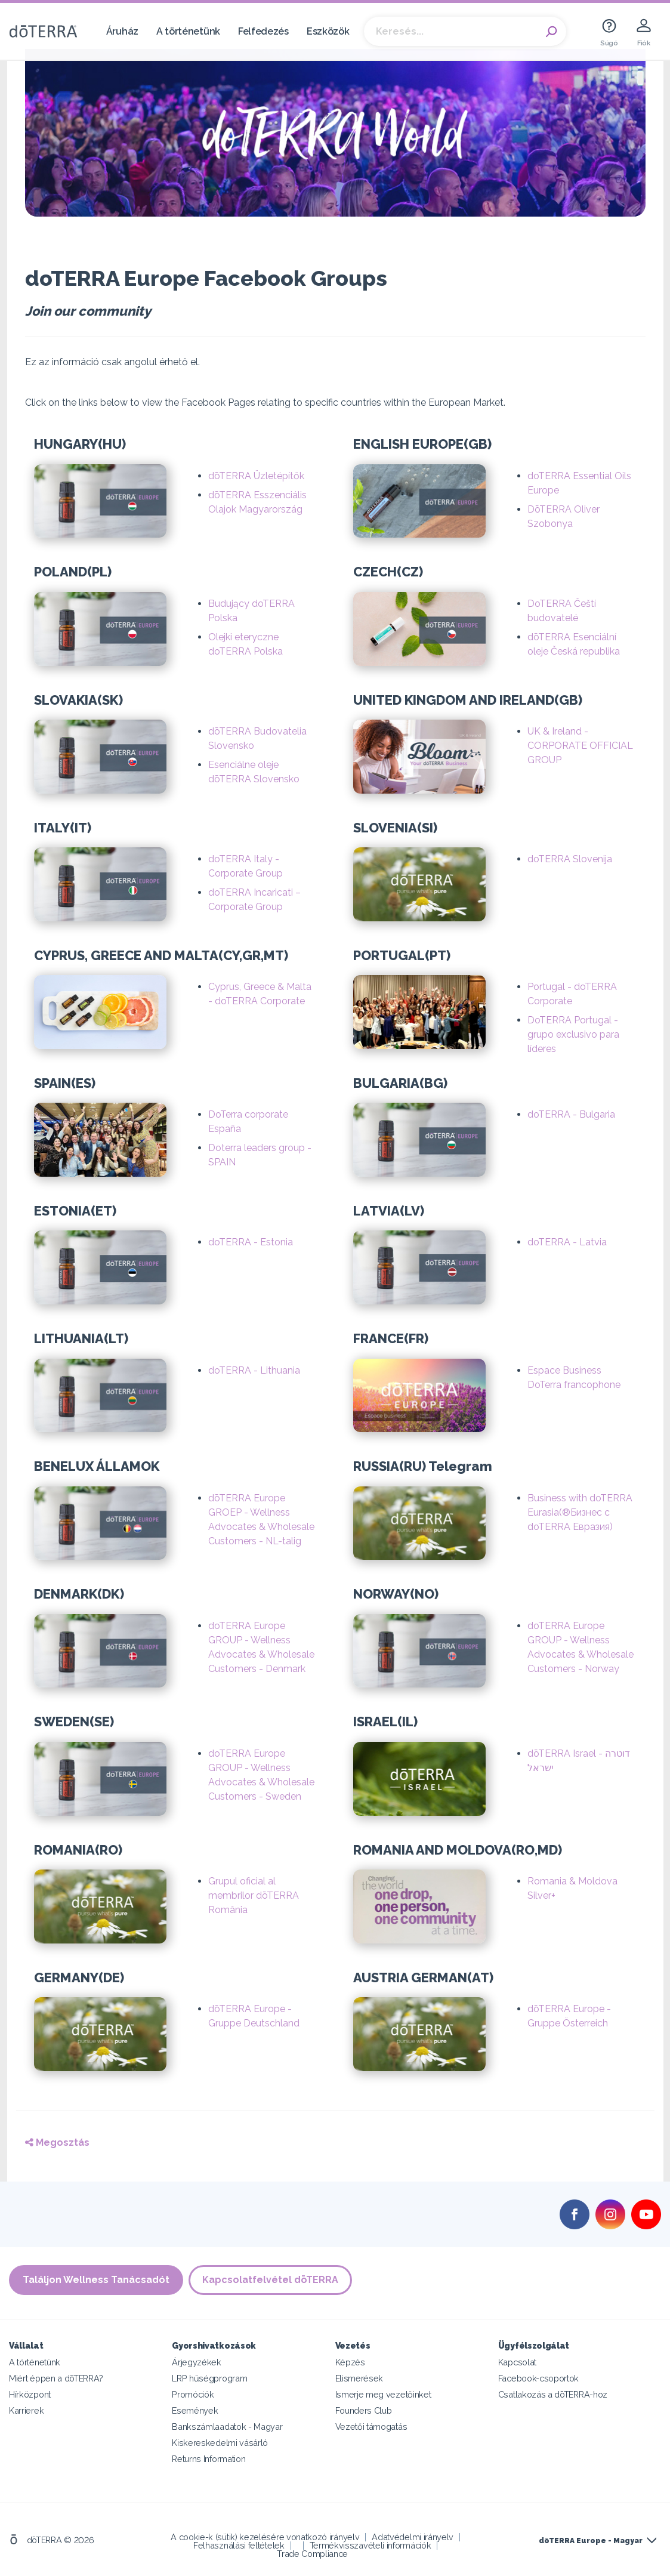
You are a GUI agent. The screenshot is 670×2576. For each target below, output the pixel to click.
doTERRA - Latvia (567, 1242)
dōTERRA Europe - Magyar (591, 2541)
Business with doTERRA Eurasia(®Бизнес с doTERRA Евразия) (579, 1512)
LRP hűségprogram (209, 2378)
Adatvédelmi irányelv (412, 2537)
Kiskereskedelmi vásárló (220, 2443)
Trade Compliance (312, 2554)
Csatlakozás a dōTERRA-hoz (552, 2394)
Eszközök (328, 31)
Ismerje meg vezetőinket (383, 2394)
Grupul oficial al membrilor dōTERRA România (253, 1895)
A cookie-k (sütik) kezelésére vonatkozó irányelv (265, 2537)
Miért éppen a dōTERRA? (56, 2378)
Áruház (122, 31)
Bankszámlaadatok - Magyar (227, 2426)
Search (551, 32)
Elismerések (359, 2378)
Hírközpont (30, 2394)
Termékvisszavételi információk (370, 2545)
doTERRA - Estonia (250, 1242)
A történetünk (188, 31)
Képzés (350, 2362)
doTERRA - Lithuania (254, 1370)
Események (195, 2410)
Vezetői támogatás (371, 2426)
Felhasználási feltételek (239, 2545)
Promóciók (193, 2394)
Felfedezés (263, 31)
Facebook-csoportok (538, 2378)
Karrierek (26, 2410)
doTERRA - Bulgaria (571, 1114)
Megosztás (57, 2142)
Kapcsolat (517, 2362)
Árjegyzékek (196, 2362)
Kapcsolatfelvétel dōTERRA (271, 2279)
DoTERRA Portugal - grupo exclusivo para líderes (573, 1034)
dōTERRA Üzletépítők (256, 476)
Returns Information (208, 2459)
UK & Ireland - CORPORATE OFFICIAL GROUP (580, 746)
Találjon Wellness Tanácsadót (96, 2279)
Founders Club (363, 2410)
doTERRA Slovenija (569, 859)
